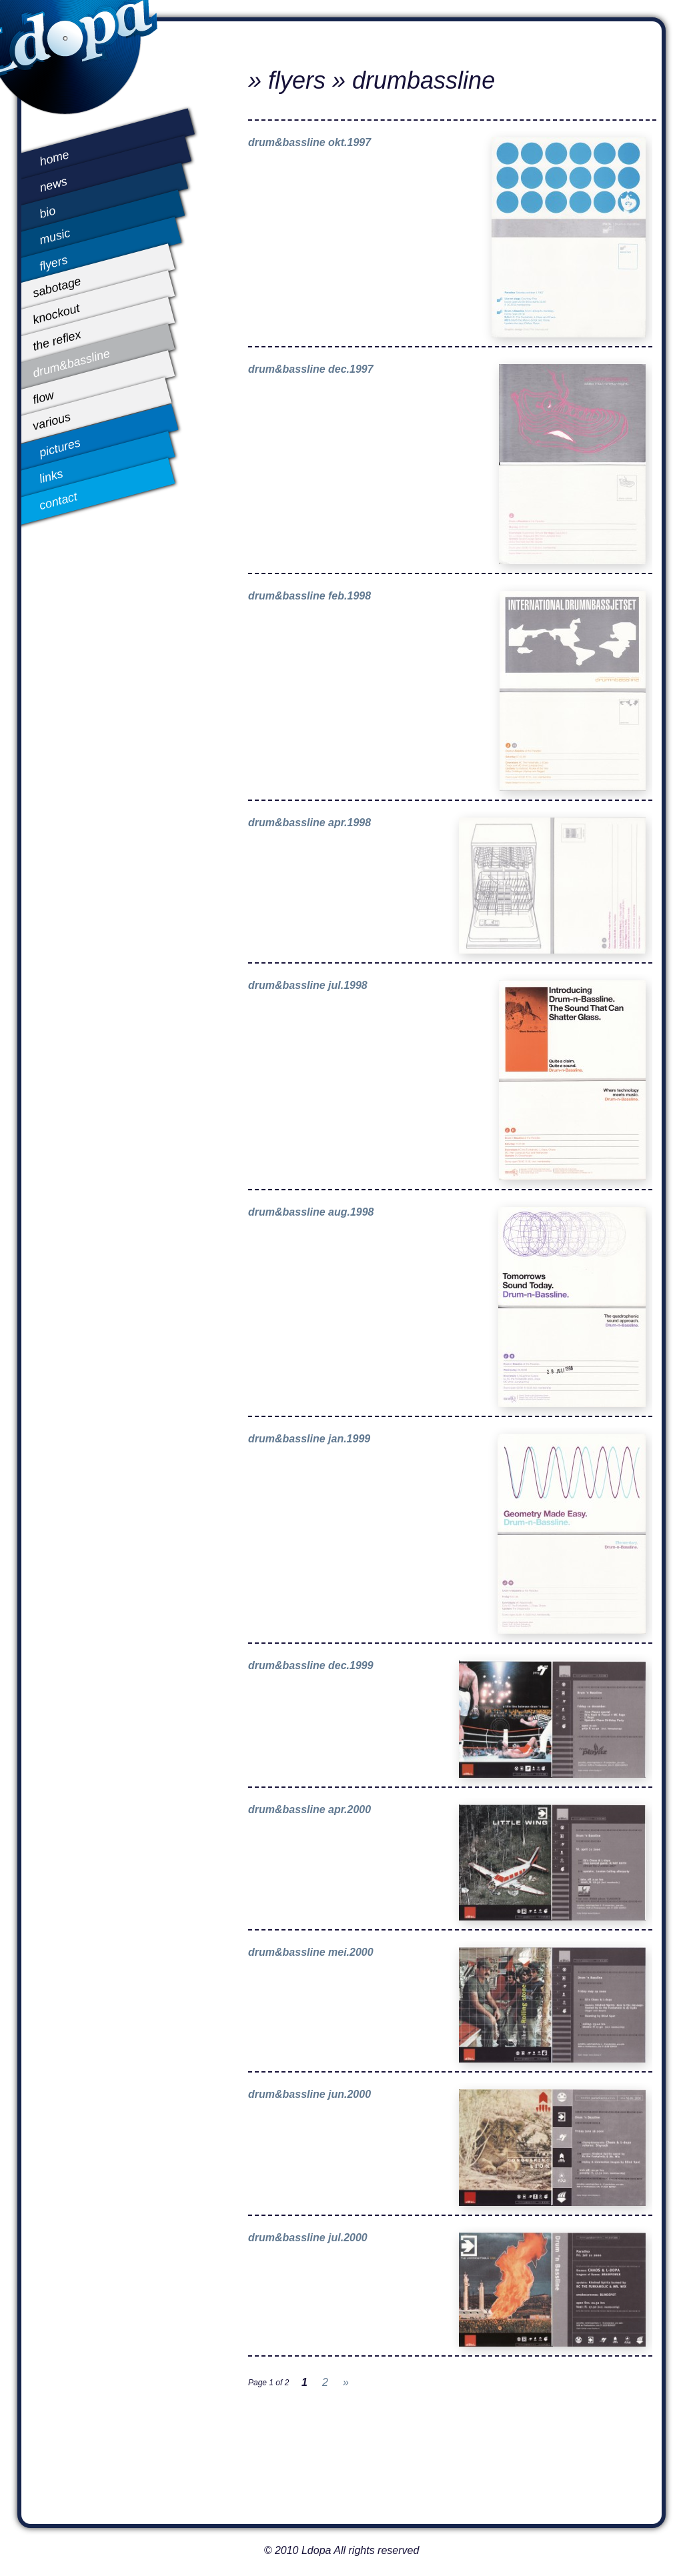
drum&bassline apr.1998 (309, 822)
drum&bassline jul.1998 (308, 985)
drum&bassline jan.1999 (309, 1438)
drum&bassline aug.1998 (311, 1212)
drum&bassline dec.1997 (311, 369)
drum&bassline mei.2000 (311, 1952)
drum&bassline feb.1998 (309, 595)
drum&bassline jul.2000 (308, 2237)
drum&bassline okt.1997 (309, 142)
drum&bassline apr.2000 (309, 1809)
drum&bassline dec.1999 (311, 1665)
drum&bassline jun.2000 (309, 2094)
